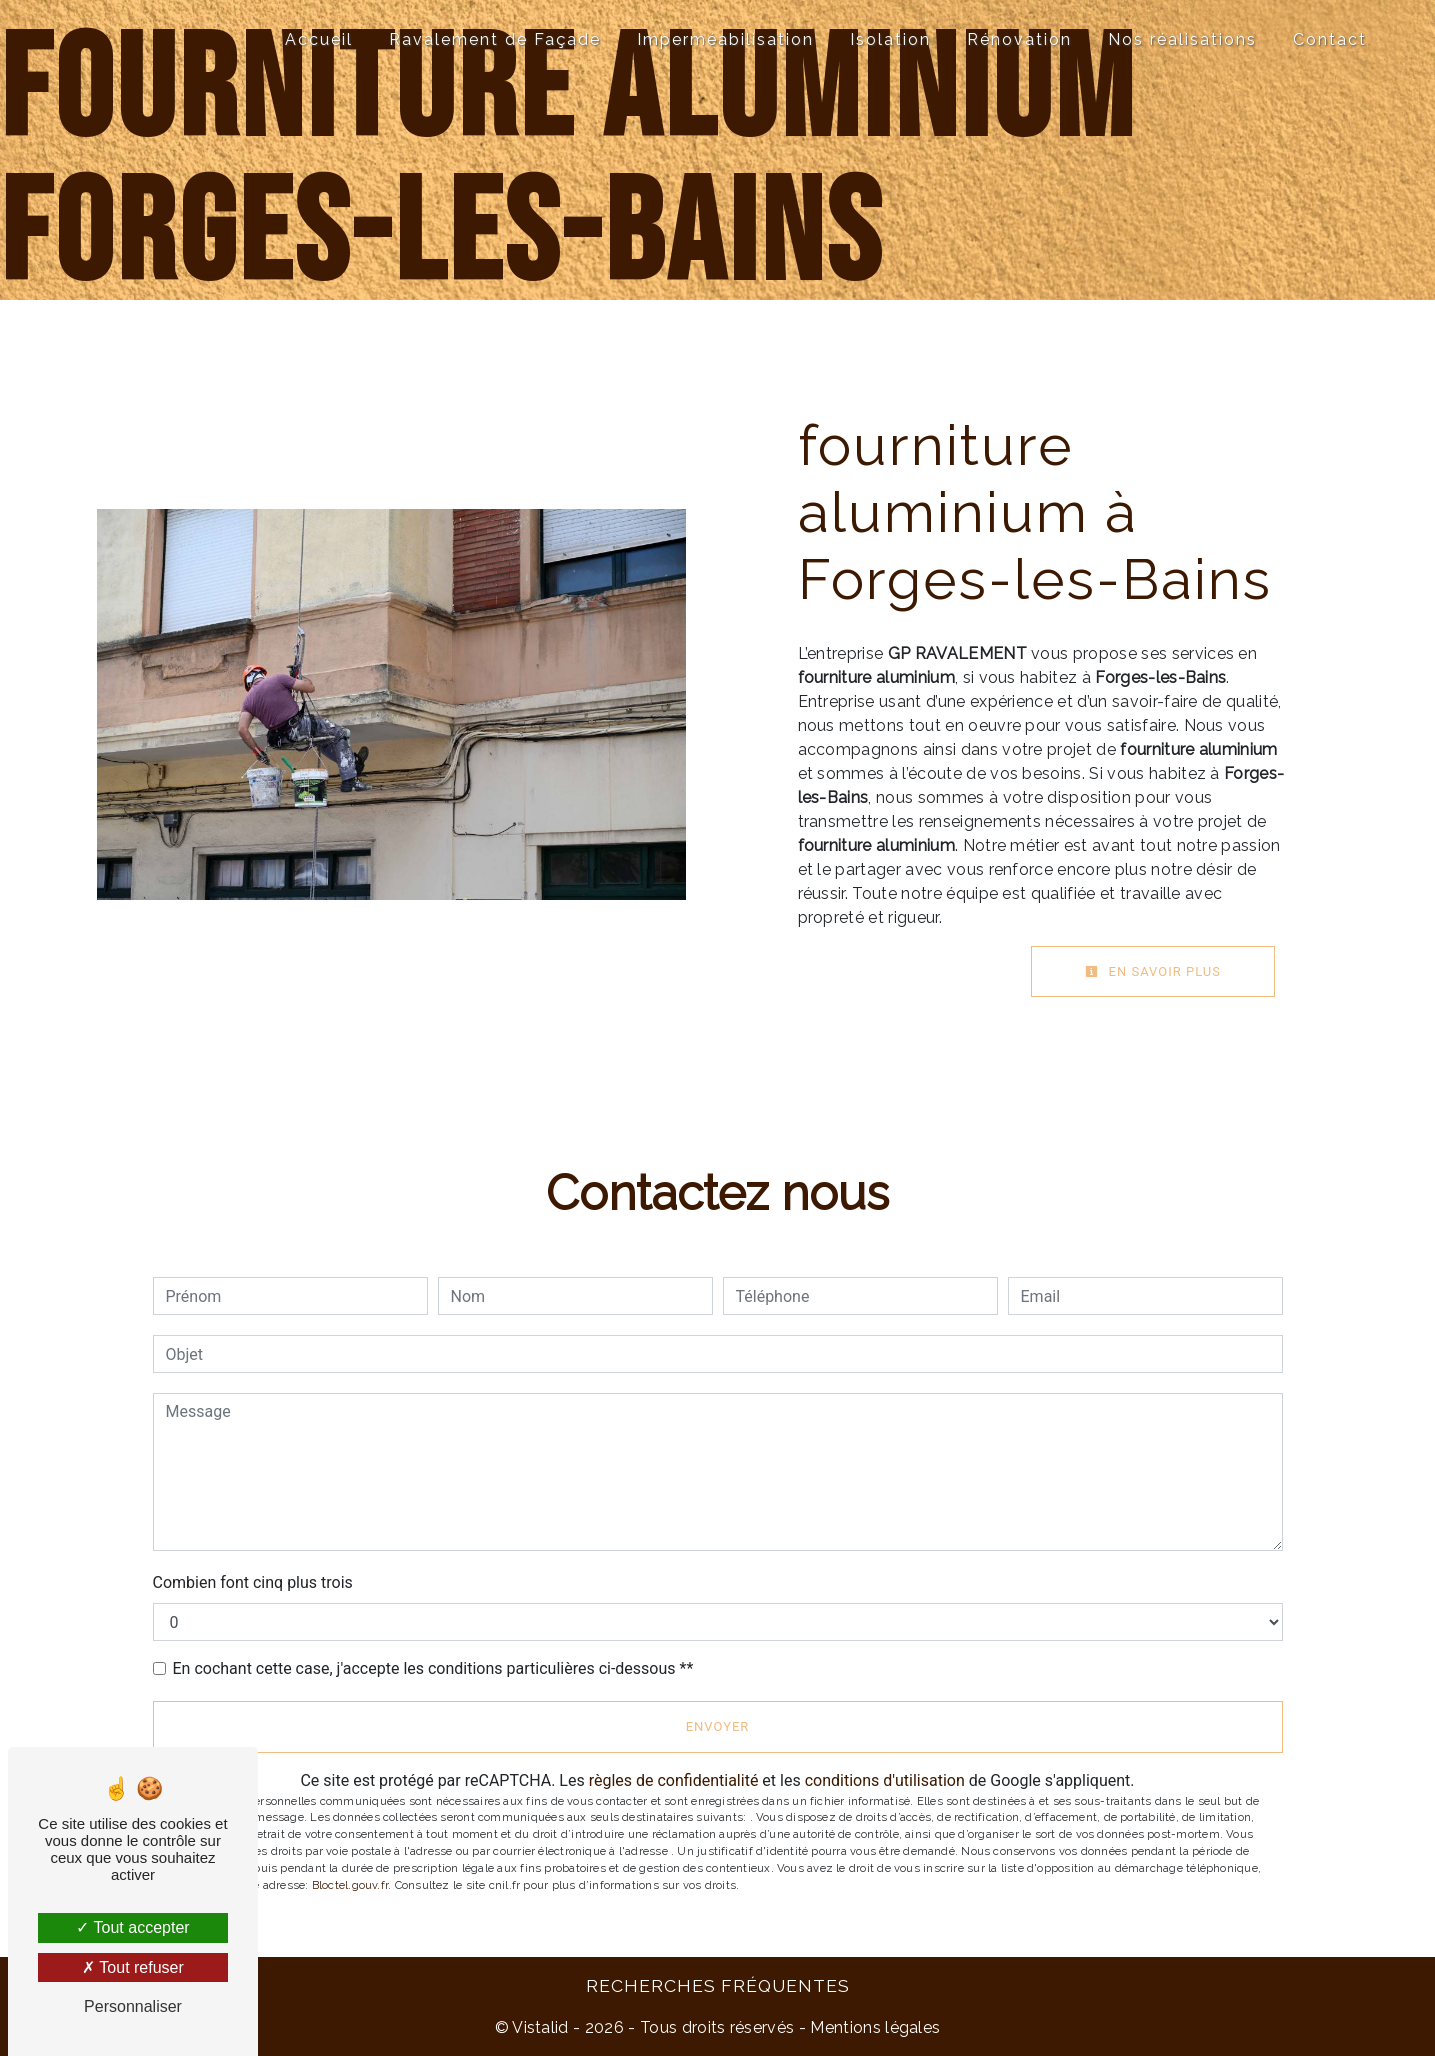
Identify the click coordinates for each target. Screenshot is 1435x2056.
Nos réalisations (1182, 39)
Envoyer (718, 1726)
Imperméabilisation (725, 39)
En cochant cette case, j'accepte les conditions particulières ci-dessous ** (433, 1668)
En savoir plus (1153, 971)
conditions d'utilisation (885, 1780)
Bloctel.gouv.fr (350, 1885)
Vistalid (540, 2027)
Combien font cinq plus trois (253, 1582)
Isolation (890, 39)
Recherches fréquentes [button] (718, 1985)
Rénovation (1019, 39)
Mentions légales (873, 2027)
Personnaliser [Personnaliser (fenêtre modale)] (133, 2006)
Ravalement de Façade (495, 39)
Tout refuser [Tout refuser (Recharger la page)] (133, 1967)
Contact (1330, 39)
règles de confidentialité (674, 1780)
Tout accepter (132, 1927)
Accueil (319, 39)
